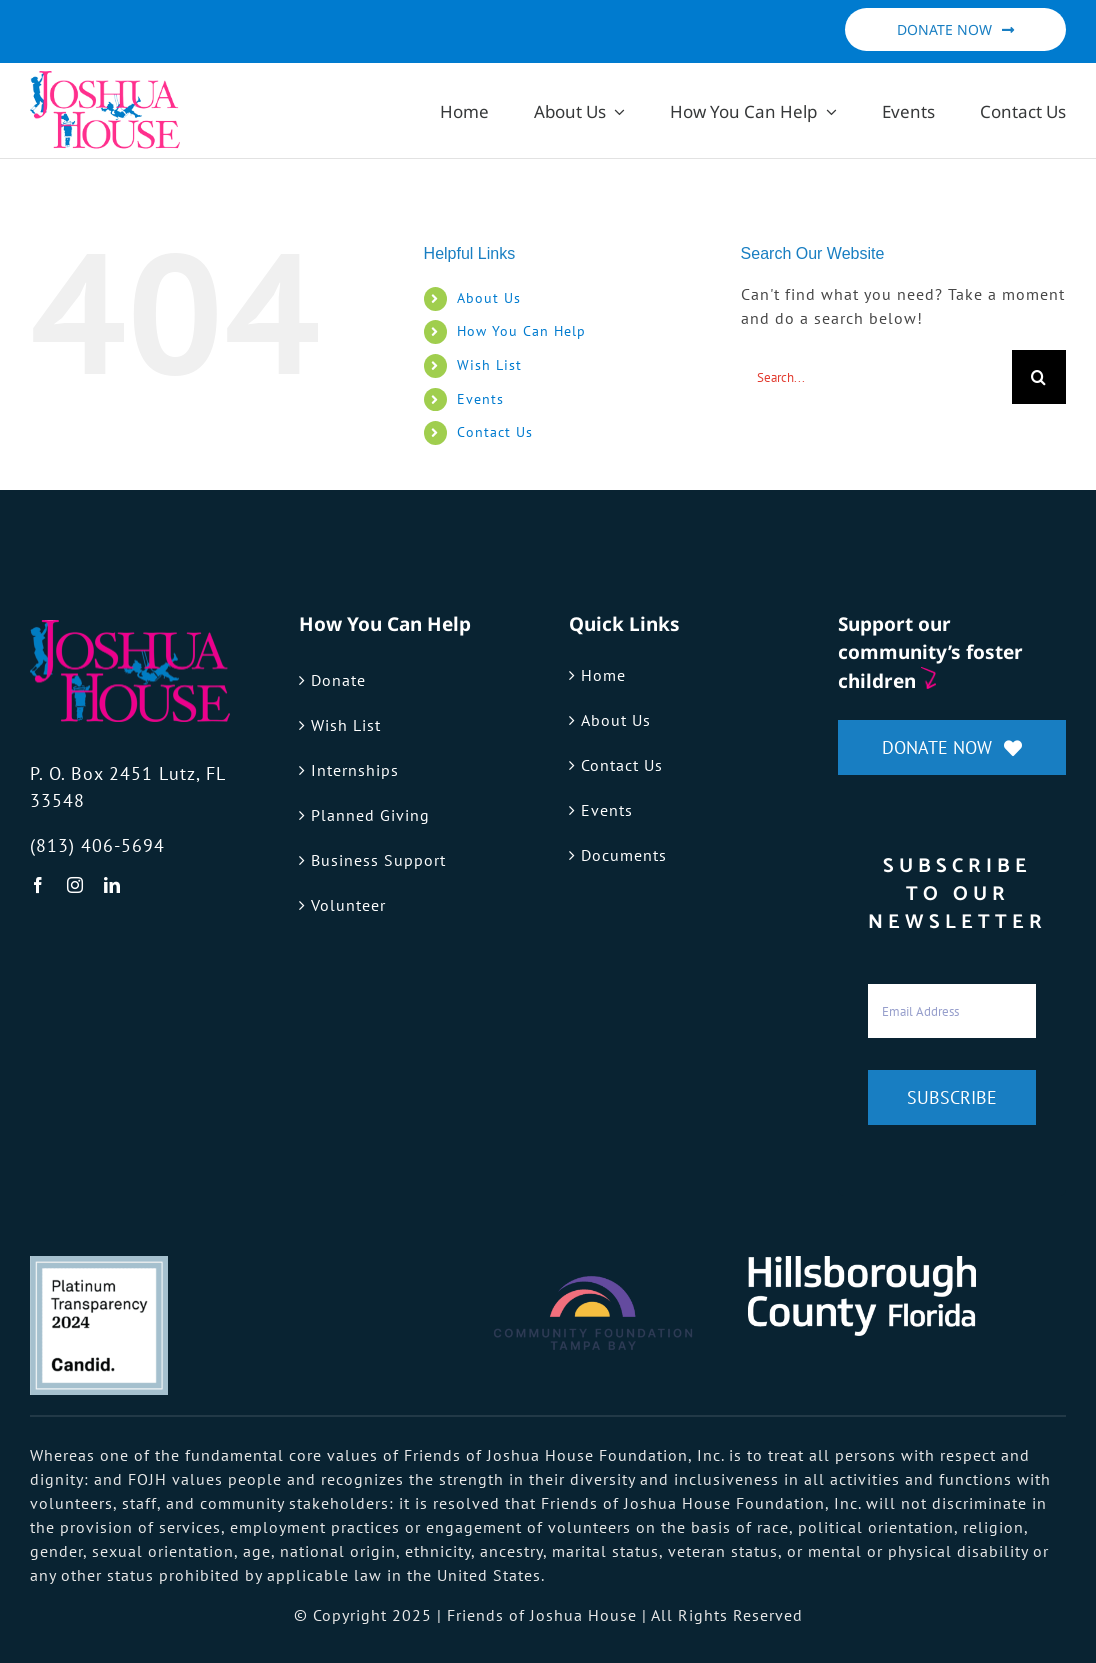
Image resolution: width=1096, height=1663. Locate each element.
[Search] (1039, 377)
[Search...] (876, 377)
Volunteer (348, 905)
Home (603, 675)
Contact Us (495, 432)
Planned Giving (370, 815)
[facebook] (38, 885)
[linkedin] (112, 885)
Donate (338, 680)
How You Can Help (521, 331)
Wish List (489, 365)
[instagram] (75, 885)
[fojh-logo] (130, 628)
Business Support (378, 860)
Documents (624, 855)
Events (480, 399)
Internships (355, 770)
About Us (489, 298)
